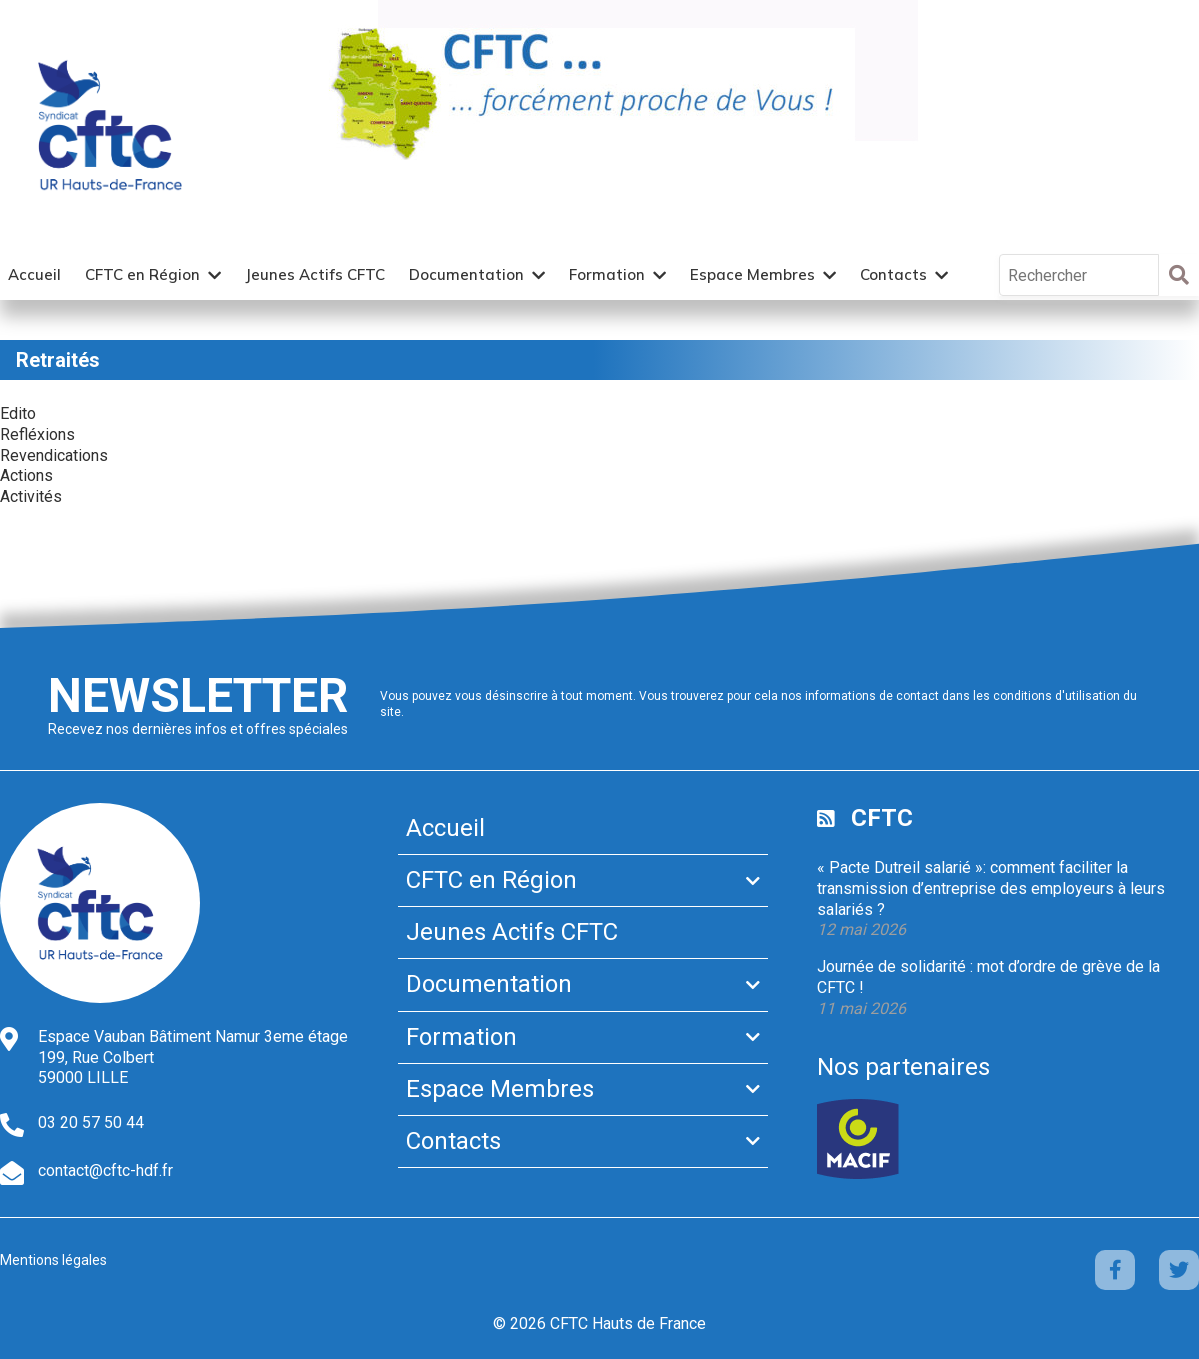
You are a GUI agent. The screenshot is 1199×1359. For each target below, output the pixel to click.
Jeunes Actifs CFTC (315, 274)
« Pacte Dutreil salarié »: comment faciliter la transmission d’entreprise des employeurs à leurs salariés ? (991, 888)
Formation (607, 274)
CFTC (882, 818)
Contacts (893, 274)
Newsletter (198, 695)
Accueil (34, 274)
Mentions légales (53, 1260)
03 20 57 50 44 (91, 1122)
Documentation (466, 274)
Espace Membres (752, 274)
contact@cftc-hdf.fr (105, 1170)
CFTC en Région (142, 274)
